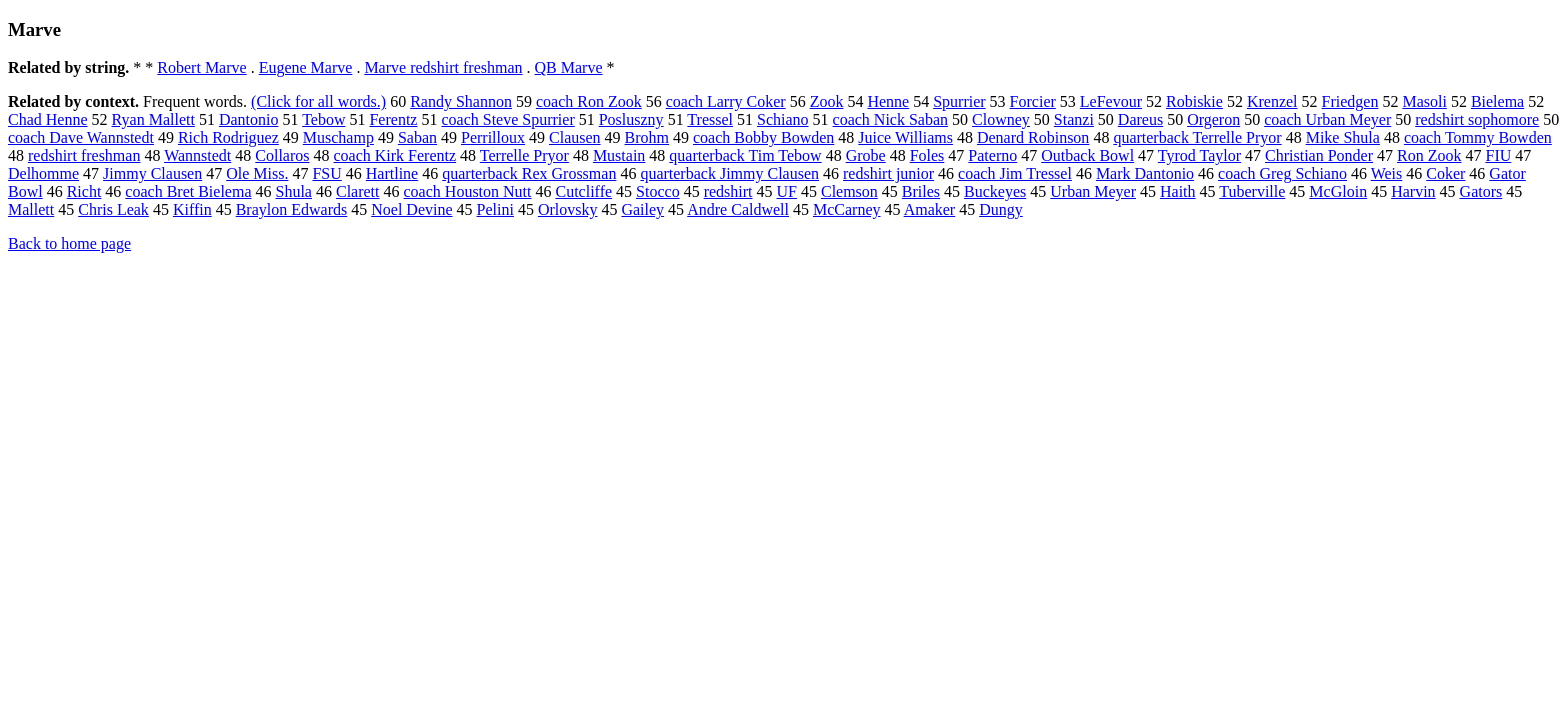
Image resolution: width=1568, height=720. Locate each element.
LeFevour (1111, 101)
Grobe (866, 155)
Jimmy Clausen (152, 173)
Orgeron (1213, 119)
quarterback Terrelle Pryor (1197, 137)
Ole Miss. (257, 173)
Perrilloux (493, 137)
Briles (921, 191)
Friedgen (1350, 101)
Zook (827, 101)
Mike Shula (1343, 137)
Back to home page (69, 243)
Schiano (783, 119)
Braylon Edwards (292, 209)
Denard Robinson (1033, 137)
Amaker (930, 209)
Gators (1481, 191)
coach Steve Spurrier (507, 119)
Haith (1178, 191)
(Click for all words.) (318, 101)
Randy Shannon (461, 101)
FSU (326, 173)
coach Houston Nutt (468, 191)
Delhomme (43, 173)
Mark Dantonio (1145, 173)
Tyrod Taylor (1199, 155)
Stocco (658, 191)
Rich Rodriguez (228, 137)
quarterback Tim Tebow (745, 155)
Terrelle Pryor (524, 155)
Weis (1387, 173)
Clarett (358, 191)
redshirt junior (888, 173)
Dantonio (249, 119)
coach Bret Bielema (188, 191)
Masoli (1424, 101)
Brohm (647, 137)
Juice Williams (905, 137)
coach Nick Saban (891, 119)
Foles (927, 155)
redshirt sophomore (1477, 119)
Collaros (282, 155)
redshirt (728, 191)
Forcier (1033, 101)
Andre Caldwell (738, 209)
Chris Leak (113, 209)
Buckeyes (995, 191)
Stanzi (1074, 119)
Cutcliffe (584, 191)
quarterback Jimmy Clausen (729, 173)
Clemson (849, 191)
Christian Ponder (1319, 155)
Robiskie (1194, 101)
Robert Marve (201, 67)
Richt (84, 191)
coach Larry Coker (726, 101)
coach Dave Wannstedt (81, 137)
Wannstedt (197, 155)
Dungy (1001, 209)
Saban (417, 137)
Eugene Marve (306, 67)
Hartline (392, 173)
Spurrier (959, 101)
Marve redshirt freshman (443, 67)
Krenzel (1272, 101)
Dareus (1140, 119)
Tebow (323, 119)
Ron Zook (1429, 155)
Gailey (642, 209)
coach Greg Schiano (1282, 173)
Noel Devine (411, 209)
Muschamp (338, 137)
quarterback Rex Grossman (529, 173)
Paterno (992, 155)
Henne (888, 101)
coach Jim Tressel (1015, 173)
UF (787, 191)
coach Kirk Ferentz (394, 155)
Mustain (619, 155)
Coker (1445, 173)
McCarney (847, 209)
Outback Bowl (1087, 155)
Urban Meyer (1093, 191)
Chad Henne (48, 119)
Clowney (1001, 119)
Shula (294, 191)
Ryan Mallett (153, 119)
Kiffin (192, 209)
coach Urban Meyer (1327, 119)
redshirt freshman (84, 155)
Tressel (710, 119)
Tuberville (1252, 191)
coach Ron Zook (589, 101)
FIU (1498, 155)
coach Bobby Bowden (763, 137)
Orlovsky (568, 209)
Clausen (575, 137)
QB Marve (569, 67)
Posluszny (631, 119)
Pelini (495, 209)
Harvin (1413, 191)
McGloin (1338, 191)
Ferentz (393, 119)
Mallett (31, 209)
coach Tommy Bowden (1478, 137)
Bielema (1497, 101)
